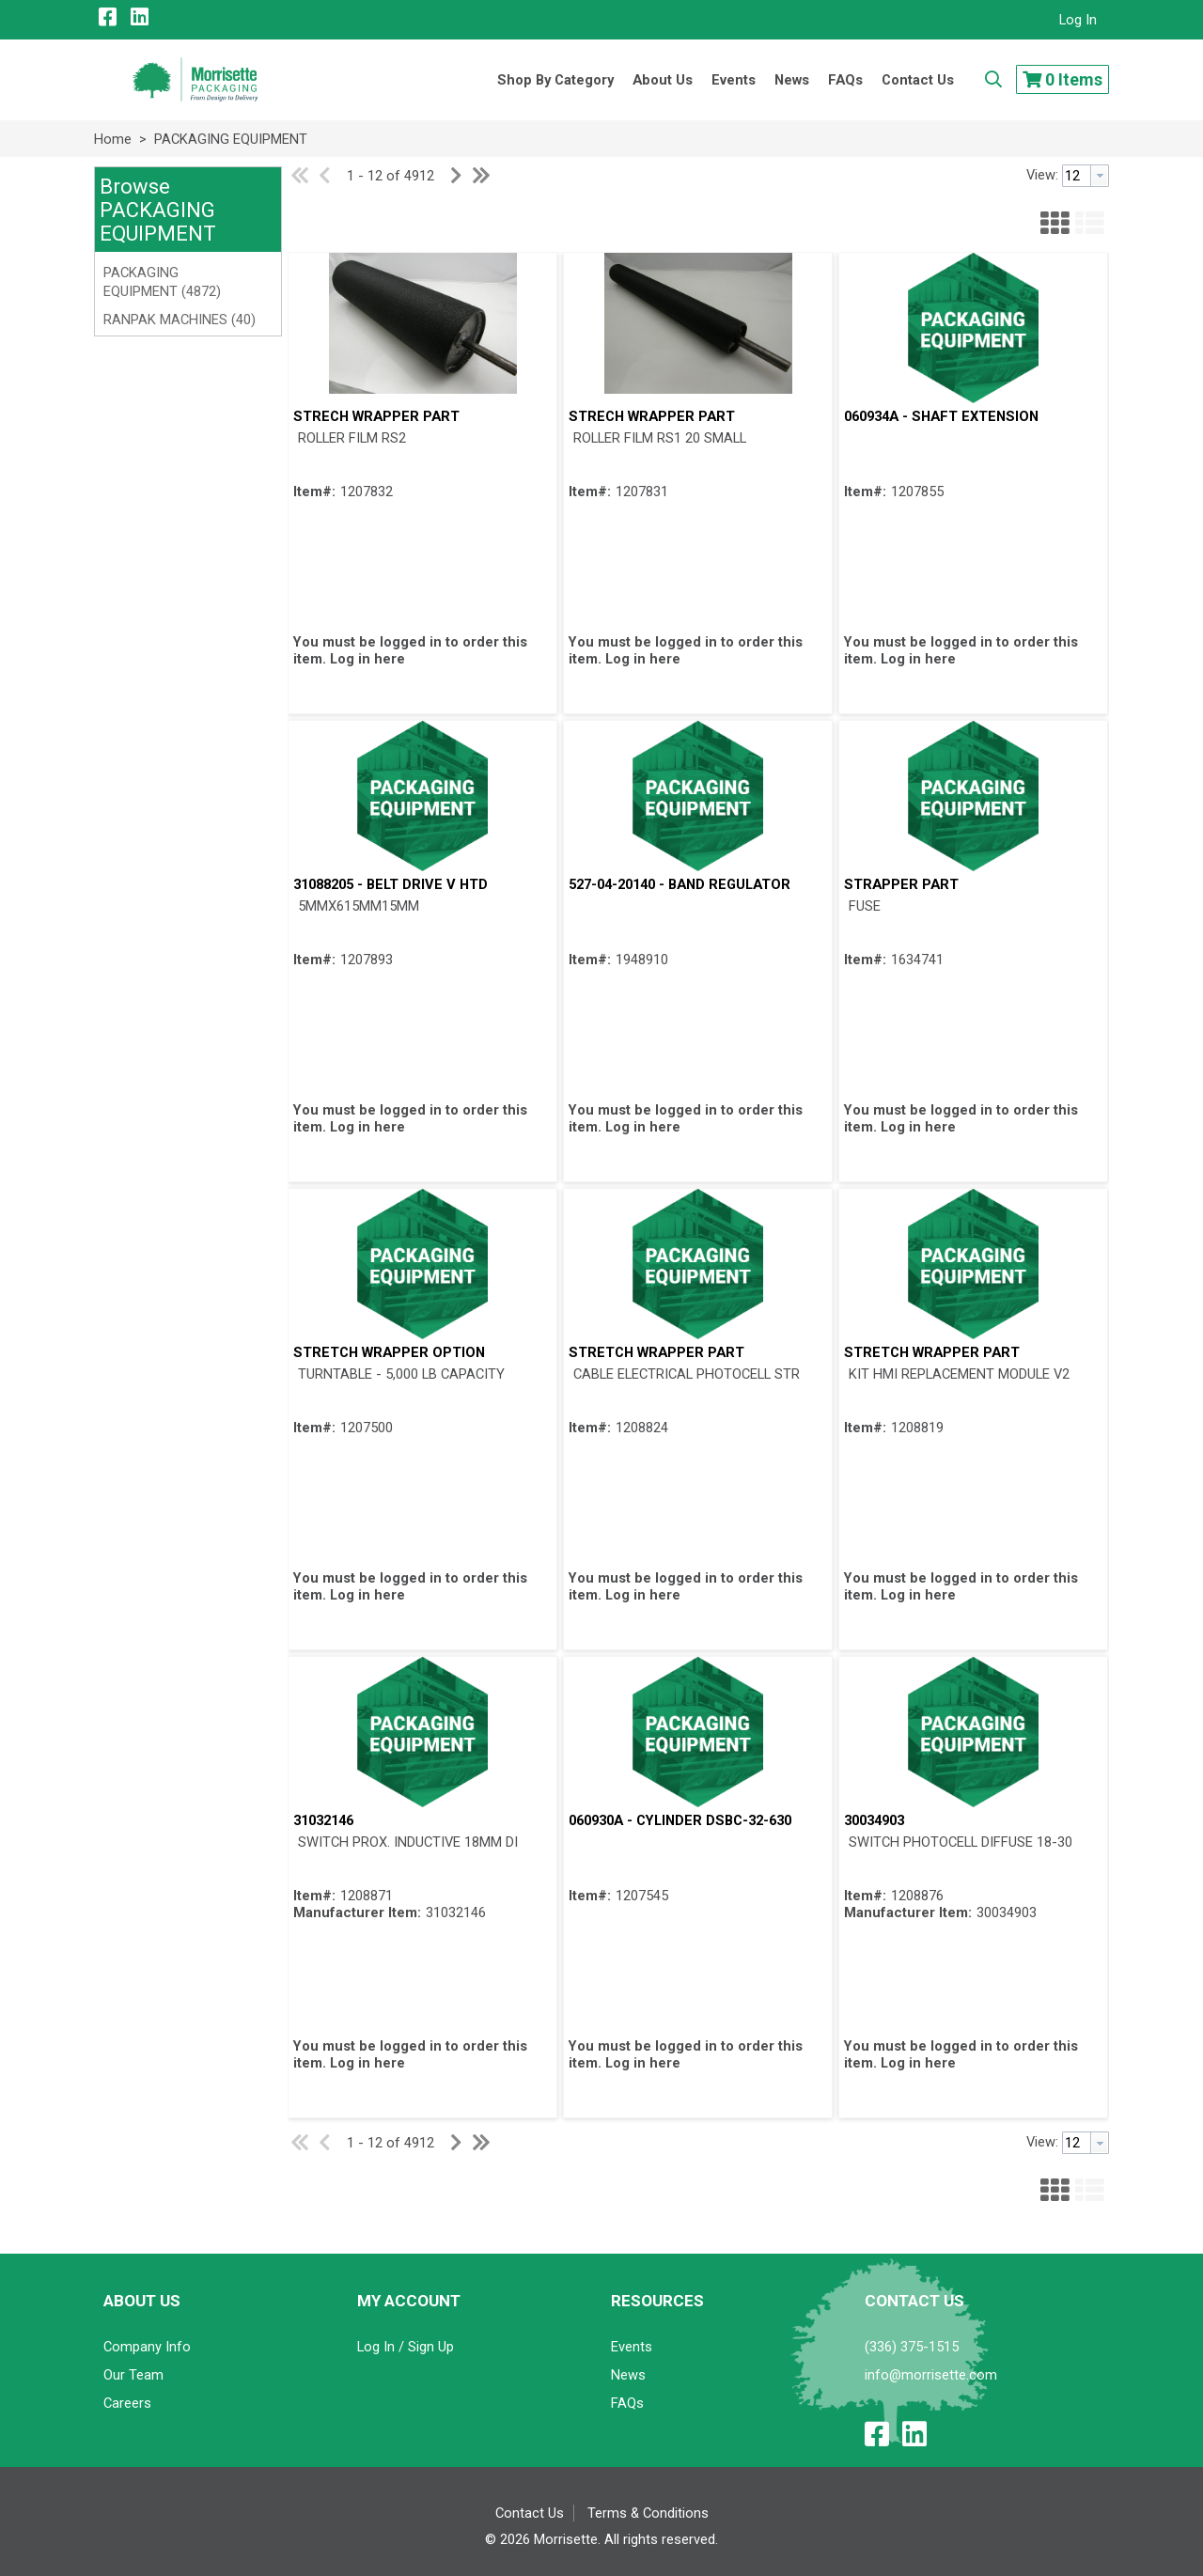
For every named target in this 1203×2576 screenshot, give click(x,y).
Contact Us (529, 2513)
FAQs (627, 2403)
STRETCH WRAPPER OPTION (389, 1352)
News (628, 2374)
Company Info (147, 2346)
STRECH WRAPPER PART (376, 416)
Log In (1078, 19)
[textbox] (1076, 175)
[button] (186, 211)
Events (631, 2346)
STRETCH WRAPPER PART (656, 1352)
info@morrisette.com (931, 2374)
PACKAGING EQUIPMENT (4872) (162, 282)
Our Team (133, 2374)
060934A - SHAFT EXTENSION (941, 416)
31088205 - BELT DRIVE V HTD (390, 884)
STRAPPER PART (901, 884)
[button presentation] (1099, 175)
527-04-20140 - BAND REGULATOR (679, 884)
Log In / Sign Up (405, 2346)
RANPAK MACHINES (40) (179, 319)
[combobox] (1085, 175)
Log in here (367, 658)
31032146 (323, 1820)
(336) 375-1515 (912, 2346)
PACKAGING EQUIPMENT (228, 139)
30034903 (874, 1820)
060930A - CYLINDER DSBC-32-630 (680, 1820)
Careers (127, 2403)
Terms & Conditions (648, 2513)
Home (113, 139)
